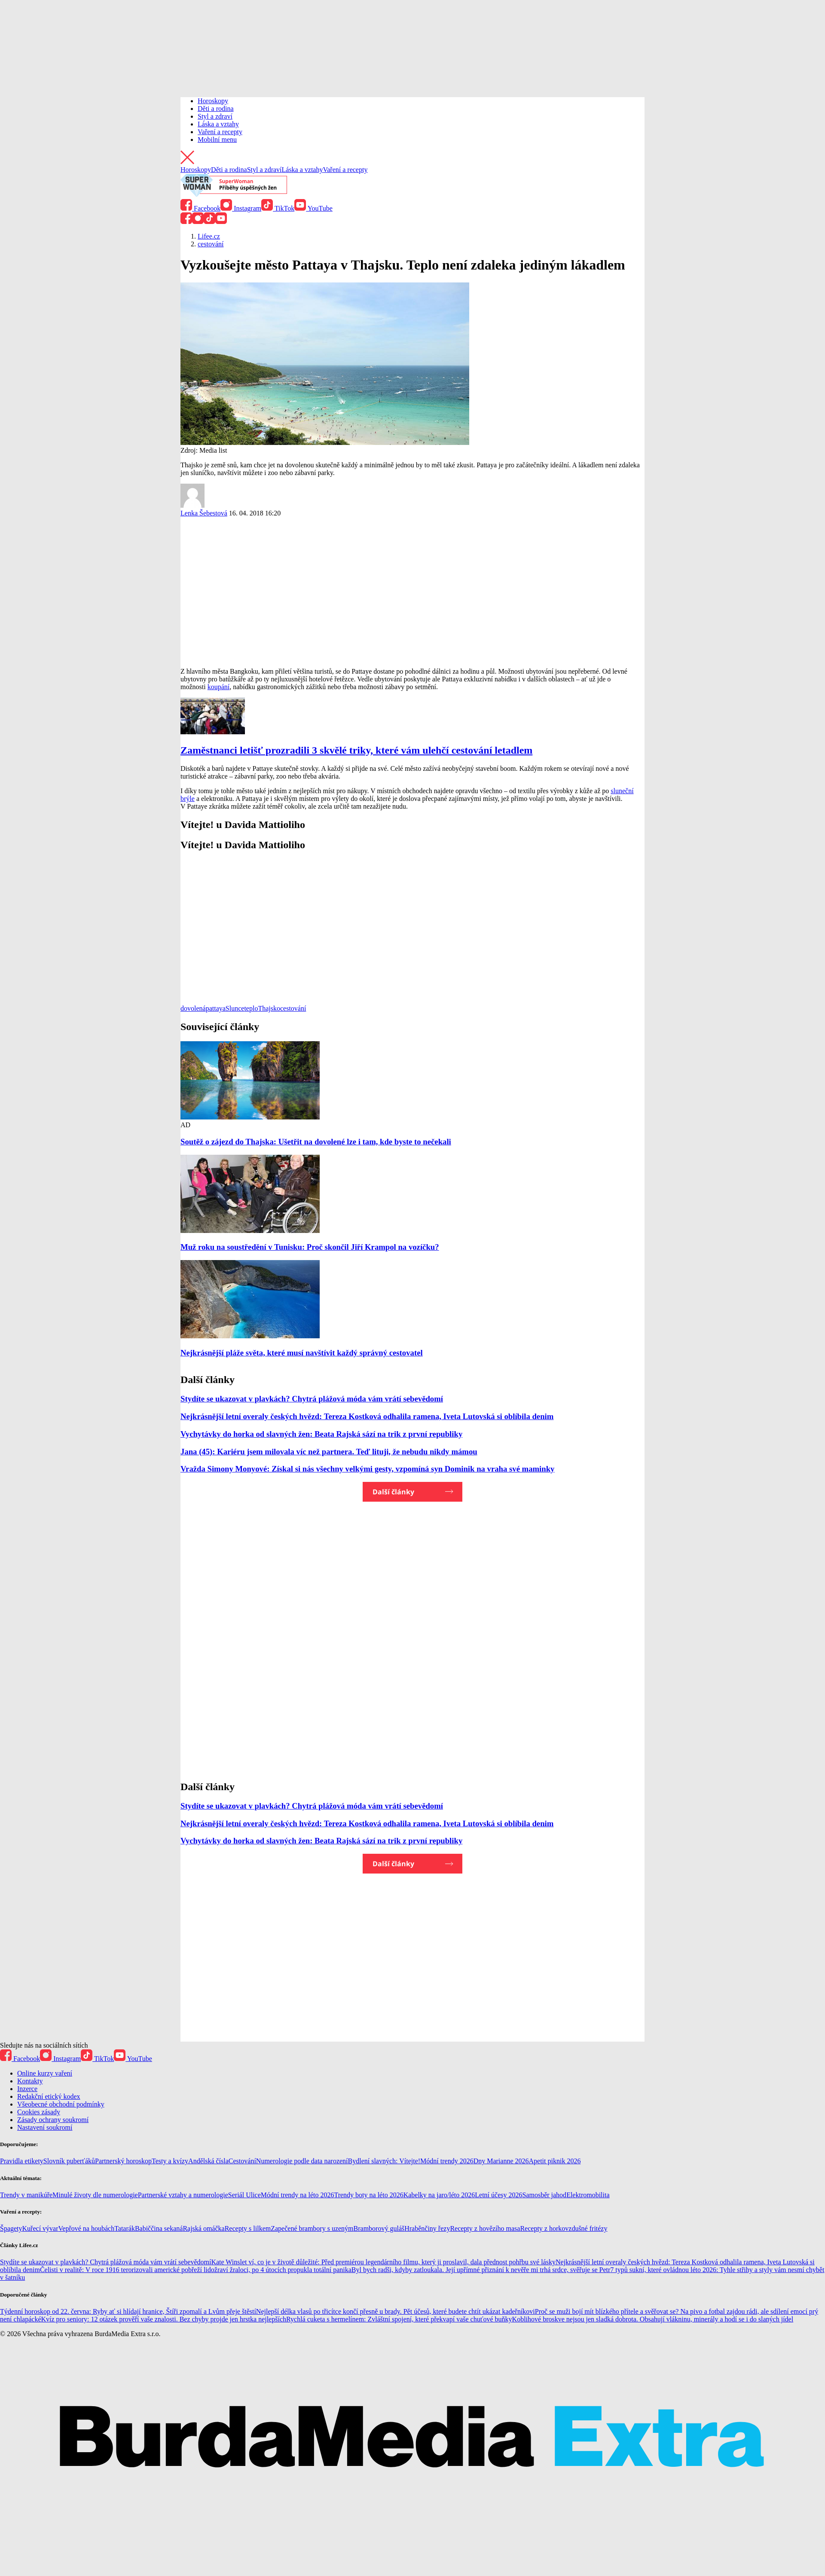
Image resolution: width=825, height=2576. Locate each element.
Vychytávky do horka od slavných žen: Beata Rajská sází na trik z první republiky (321, 1433)
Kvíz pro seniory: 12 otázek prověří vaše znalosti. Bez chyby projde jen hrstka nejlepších (164, 2319)
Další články (393, 1492)
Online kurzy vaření (44, 2073)
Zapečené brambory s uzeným (312, 2228)
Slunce (235, 1008)
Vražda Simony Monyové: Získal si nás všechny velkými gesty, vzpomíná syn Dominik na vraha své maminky (367, 1468)
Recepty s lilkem (248, 2228)
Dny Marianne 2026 (501, 2161)
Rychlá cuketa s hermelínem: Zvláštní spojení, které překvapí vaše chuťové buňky (399, 2319)
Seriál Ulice (244, 2195)
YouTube (313, 208)
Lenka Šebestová (203, 513)
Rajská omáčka (203, 2228)
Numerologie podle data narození (302, 2161)
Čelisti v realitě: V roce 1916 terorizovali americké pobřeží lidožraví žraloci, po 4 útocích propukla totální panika (195, 2269)
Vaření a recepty (220, 131)
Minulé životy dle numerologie (95, 2195)
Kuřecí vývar (40, 2228)
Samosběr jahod (544, 2195)
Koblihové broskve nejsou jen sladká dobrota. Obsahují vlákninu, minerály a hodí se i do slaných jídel (653, 2319)
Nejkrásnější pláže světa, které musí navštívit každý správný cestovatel (301, 1352)
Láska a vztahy (218, 124)
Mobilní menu (217, 139)
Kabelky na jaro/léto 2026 (439, 2195)
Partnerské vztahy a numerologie (183, 2195)
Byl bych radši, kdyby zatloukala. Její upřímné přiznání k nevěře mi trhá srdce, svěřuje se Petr (480, 2269)
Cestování (242, 2161)
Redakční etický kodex (48, 2096)
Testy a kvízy (170, 2161)
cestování (293, 1008)
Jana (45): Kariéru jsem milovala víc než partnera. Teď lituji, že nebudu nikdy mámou (328, 1451)
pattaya (216, 1008)
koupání (219, 686)
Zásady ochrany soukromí (53, 2119)
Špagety (11, 2228)
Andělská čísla (208, 2161)
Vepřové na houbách (86, 2228)
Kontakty (30, 2081)
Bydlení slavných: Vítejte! (384, 2161)
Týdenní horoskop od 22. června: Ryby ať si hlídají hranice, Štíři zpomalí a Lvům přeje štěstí (128, 2311)
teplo (251, 1008)
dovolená (193, 1008)
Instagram (240, 208)
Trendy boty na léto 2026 (368, 2195)
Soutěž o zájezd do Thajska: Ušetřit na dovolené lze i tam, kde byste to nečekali (315, 1141)
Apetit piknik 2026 (555, 2161)
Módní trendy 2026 (447, 2161)
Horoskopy (213, 100)
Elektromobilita (587, 2195)
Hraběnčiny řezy (427, 2228)
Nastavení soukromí (44, 2127)
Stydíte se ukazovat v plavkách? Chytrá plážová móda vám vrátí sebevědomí (311, 1398)
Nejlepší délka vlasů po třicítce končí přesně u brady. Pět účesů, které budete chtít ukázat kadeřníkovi (395, 2311)
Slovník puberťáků (69, 2161)
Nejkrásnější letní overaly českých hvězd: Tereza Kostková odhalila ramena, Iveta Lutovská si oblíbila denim (366, 1416)
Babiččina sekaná (159, 2228)
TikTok (277, 208)
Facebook (200, 208)
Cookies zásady (38, 2112)
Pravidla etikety (21, 2161)
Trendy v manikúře (26, 2195)
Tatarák (124, 2228)
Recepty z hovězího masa (485, 2228)
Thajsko (269, 1008)
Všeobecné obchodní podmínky (60, 2104)
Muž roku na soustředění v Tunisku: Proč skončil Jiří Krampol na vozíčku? (309, 1246)
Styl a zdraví (215, 116)
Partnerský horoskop (123, 2161)
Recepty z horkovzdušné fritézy (563, 2228)
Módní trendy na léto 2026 (297, 2195)
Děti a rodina (216, 108)
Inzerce (27, 2088)
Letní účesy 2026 (498, 2195)
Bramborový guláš (379, 2228)
